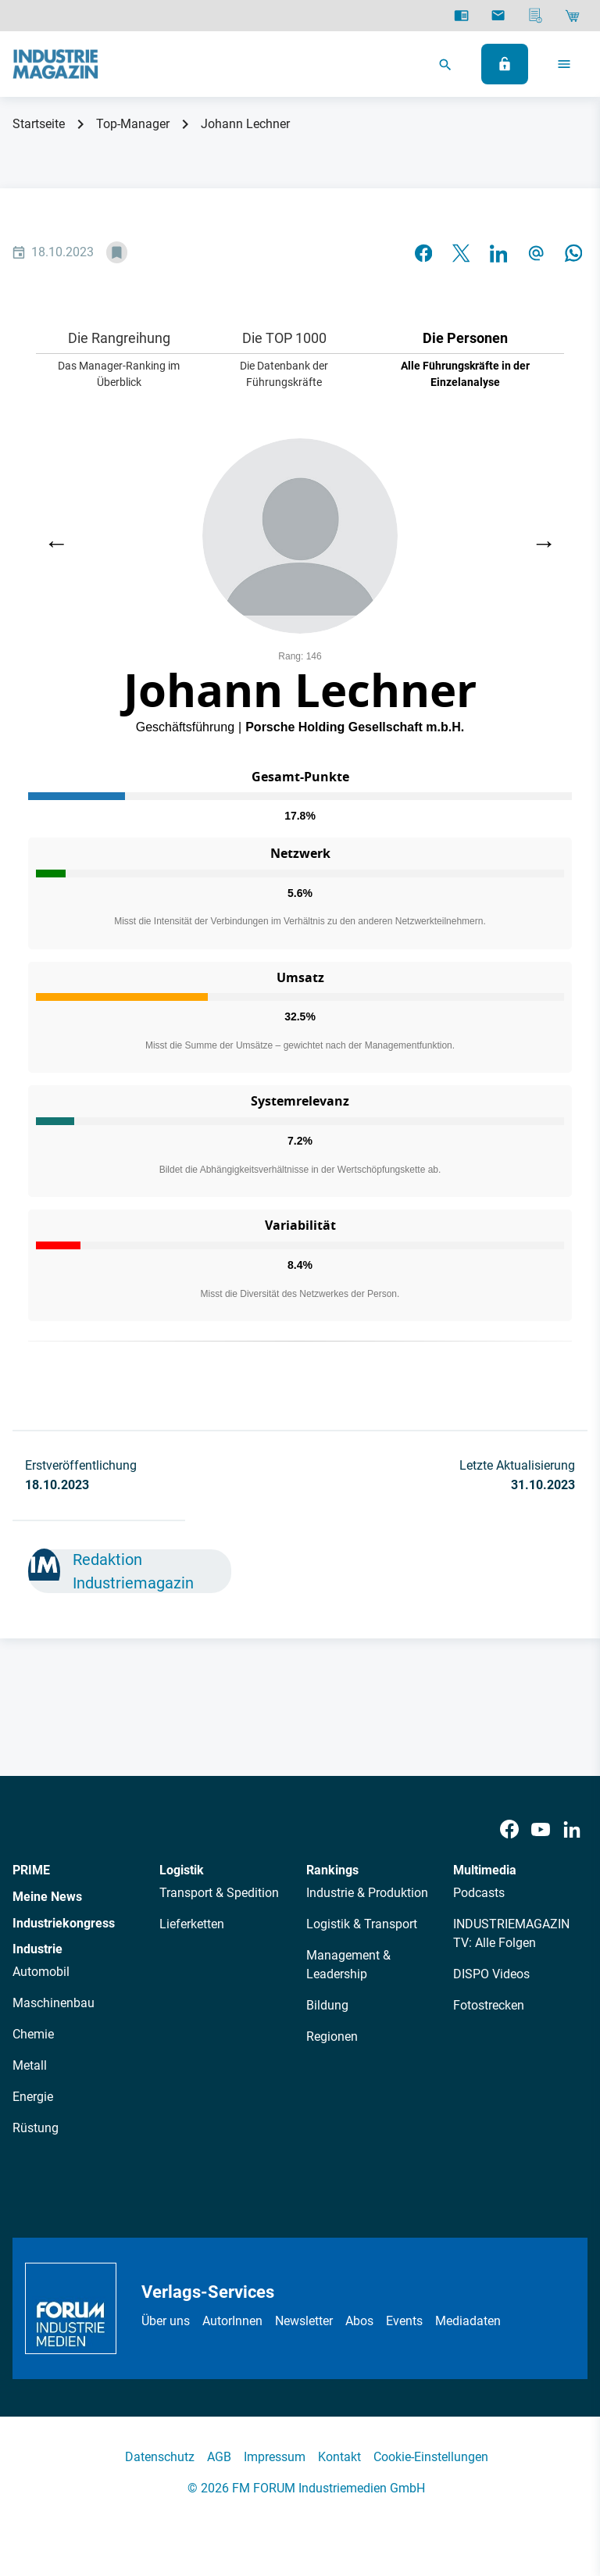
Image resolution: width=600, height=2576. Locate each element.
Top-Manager (133, 123)
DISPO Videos (491, 1974)
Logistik (181, 1870)
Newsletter (304, 2320)
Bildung (327, 2005)
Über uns (165, 2320)
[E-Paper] (461, 15)
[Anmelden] (504, 64)
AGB (219, 2456)
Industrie (37, 1949)
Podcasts (479, 1892)
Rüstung (35, 2127)
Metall (29, 2065)
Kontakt (339, 2456)
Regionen (332, 2036)
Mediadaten (468, 2320)
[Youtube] (540, 1829)
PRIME (31, 1870)
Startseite (38, 123)
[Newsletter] (498, 15)
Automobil (41, 1971)
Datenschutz (160, 2456)
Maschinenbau (53, 2002)
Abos (359, 2320)
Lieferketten (191, 1924)
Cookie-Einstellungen (430, 2456)
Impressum (274, 2456)
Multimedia (484, 1870)
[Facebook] (509, 1829)
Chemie (33, 2034)
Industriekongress (63, 1923)
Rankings (332, 1870)
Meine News (47, 1896)
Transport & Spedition (219, 1892)
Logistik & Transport (361, 1924)
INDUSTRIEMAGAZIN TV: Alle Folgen (511, 1933)
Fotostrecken (488, 2005)
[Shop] (572, 15)
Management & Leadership (348, 1964)
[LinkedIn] (571, 1829)
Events (404, 2320)
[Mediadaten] (535, 15)
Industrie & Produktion (367, 1892)
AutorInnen (232, 2320)
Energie (32, 2096)
